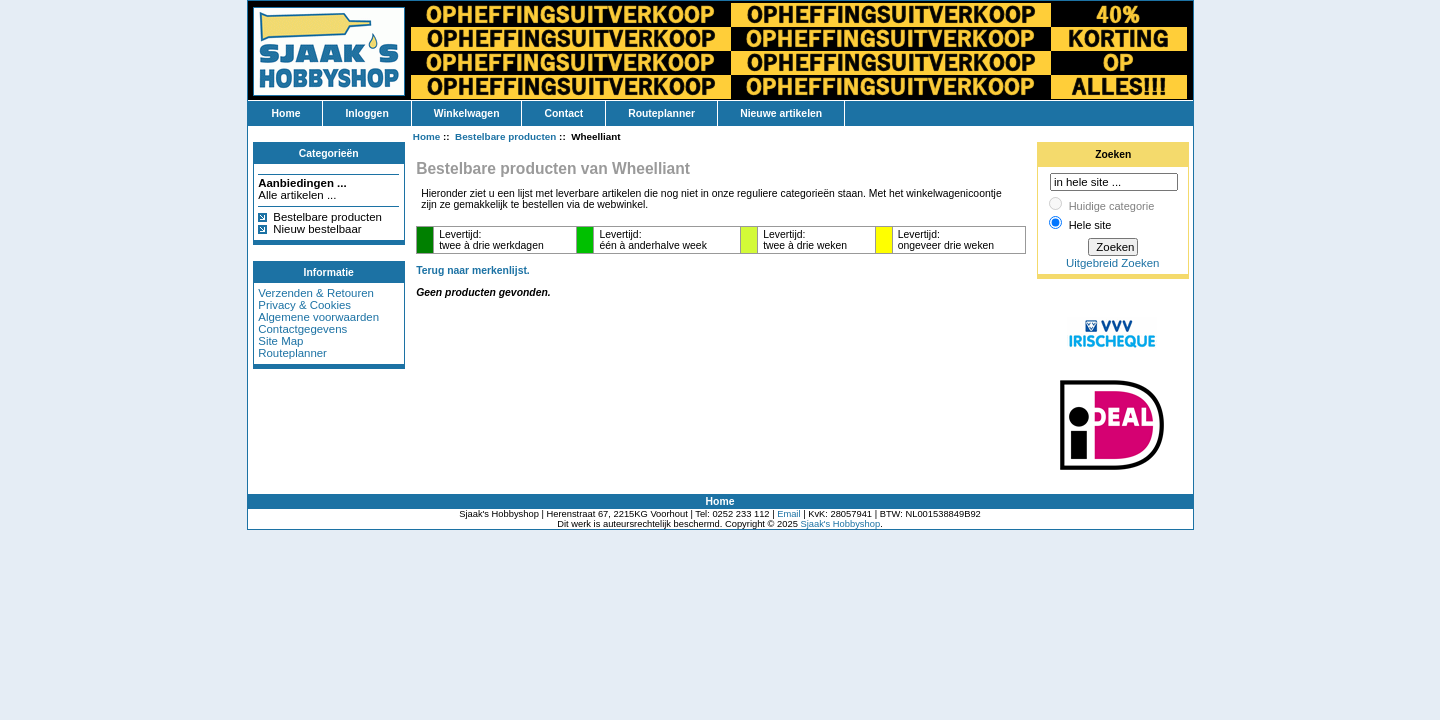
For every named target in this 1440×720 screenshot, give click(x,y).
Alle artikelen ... (297, 195)
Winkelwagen (467, 113)
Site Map (280, 341)
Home (286, 113)
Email (788, 514)
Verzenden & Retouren (316, 293)
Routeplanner (661, 113)
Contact (563, 113)
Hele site (1090, 225)
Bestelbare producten (327, 217)
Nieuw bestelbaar (317, 229)
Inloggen (366, 113)
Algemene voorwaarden (318, 317)
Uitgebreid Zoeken (1112, 263)
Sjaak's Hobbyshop (840, 524)
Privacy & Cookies (304, 305)
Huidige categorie (1112, 206)
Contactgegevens (302, 329)
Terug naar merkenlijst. (473, 270)
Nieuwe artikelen (781, 113)
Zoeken (1113, 154)
